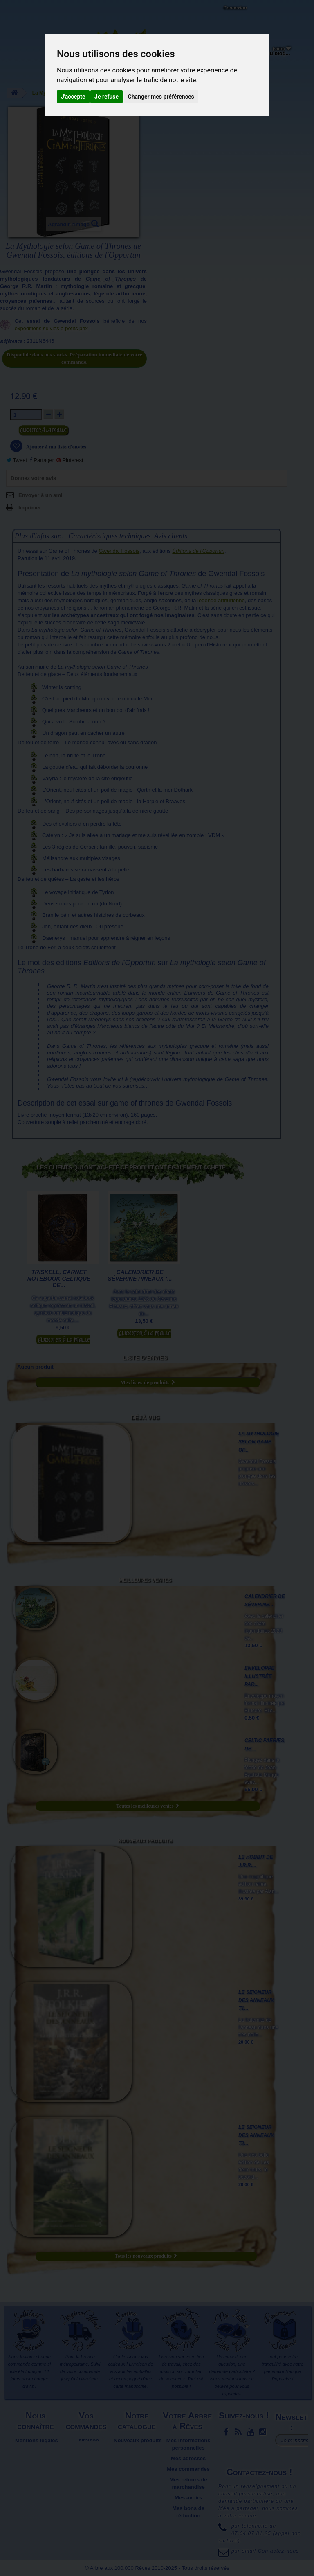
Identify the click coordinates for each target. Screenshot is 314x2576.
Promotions (138, 2462)
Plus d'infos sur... (40, 536)
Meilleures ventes (145, 1580)
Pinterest (69, 460)
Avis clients (170, 536)
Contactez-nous (75, 16)
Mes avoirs (188, 2498)
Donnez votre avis (33, 478)
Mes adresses (188, 2458)
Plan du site (37, 2469)
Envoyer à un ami (40, 495)
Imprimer (29, 507)
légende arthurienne (221, 600)
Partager (41, 460)
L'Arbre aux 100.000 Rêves (26, 11)
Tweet (17, 460)
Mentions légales (36, 2440)
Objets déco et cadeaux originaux (222, 59)
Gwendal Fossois (119, 551)
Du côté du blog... (267, 53)
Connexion (235, 7)
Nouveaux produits (145, 1841)
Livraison (87, 2440)
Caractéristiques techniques (109, 536)
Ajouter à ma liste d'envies (55, 447)
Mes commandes (188, 2469)
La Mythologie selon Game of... (258, 1442)
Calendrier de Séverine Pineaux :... (140, 1275)
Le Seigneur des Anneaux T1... (256, 2000)
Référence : (12, 341)
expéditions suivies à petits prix (51, 328)
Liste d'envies (145, 1357)
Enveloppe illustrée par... (259, 1676)
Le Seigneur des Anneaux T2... (256, 2135)
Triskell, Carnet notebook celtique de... (59, 1278)
